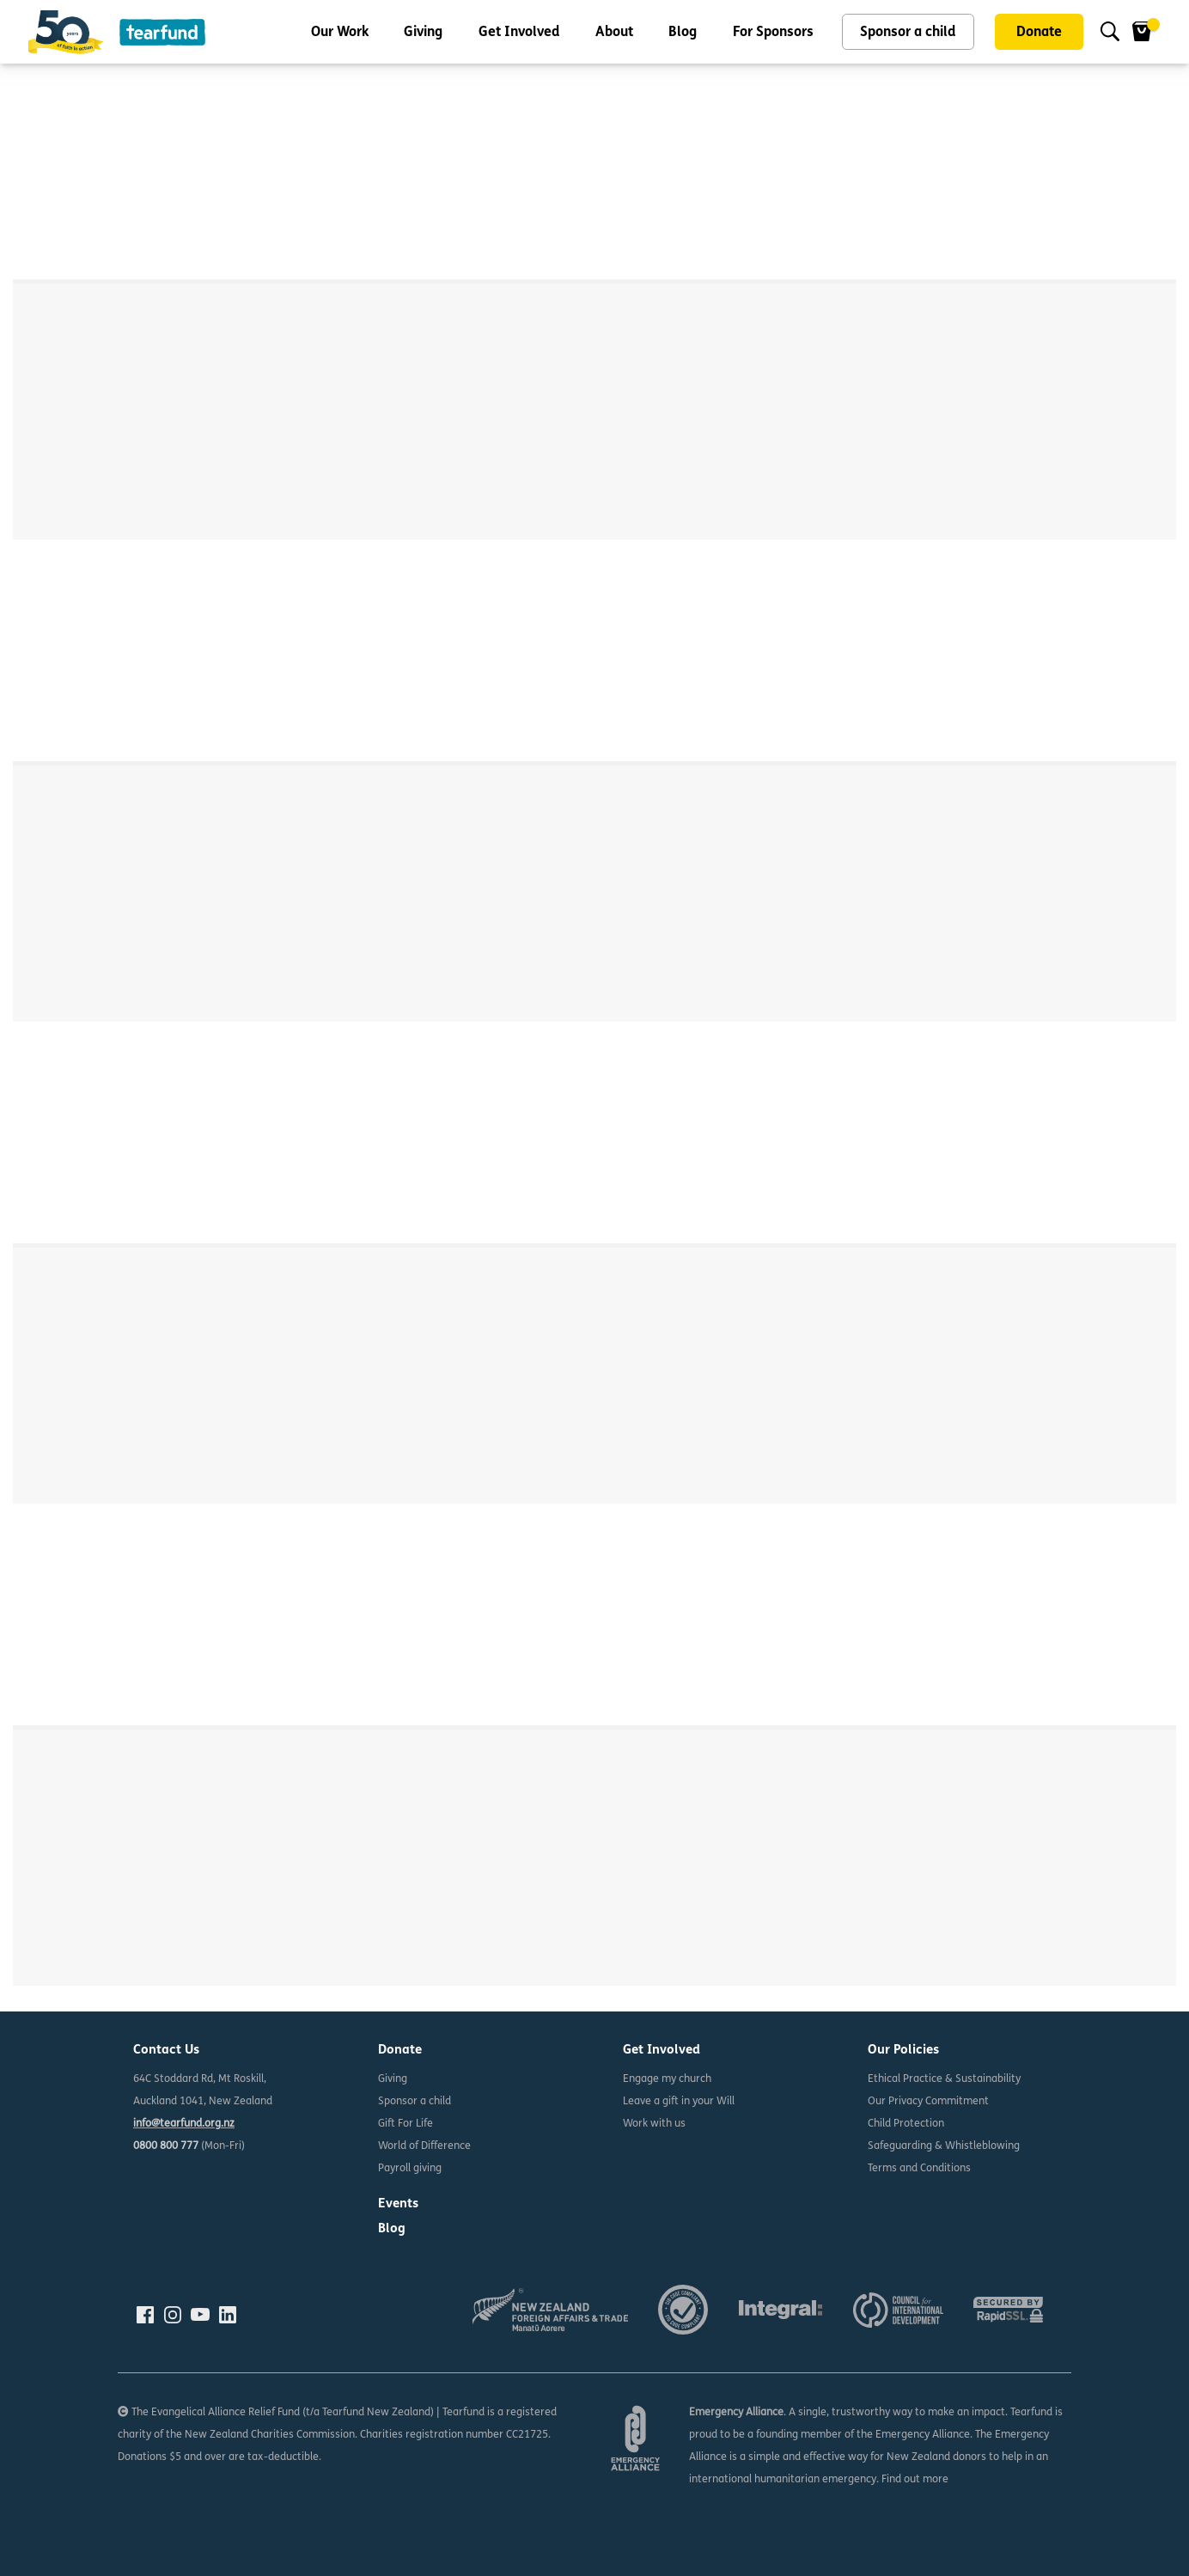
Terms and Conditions (919, 2169)
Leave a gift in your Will (679, 2102)
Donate (1039, 33)
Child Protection (906, 2124)
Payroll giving (410, 2169)
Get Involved (519, 33)
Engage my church (667, 2079)
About (614, 33)
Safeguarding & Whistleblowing (944, 2146)
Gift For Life (405, 2124)
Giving (423, 33)
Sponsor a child (907, 33)
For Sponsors (773, 33)
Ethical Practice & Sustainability (944, 2079)
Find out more (914, 2480)
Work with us (654, 2124)
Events (398, 2204)
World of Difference (424, 2146)
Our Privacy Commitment (928, 2102)
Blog (682, 33)
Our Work (340, 33)
